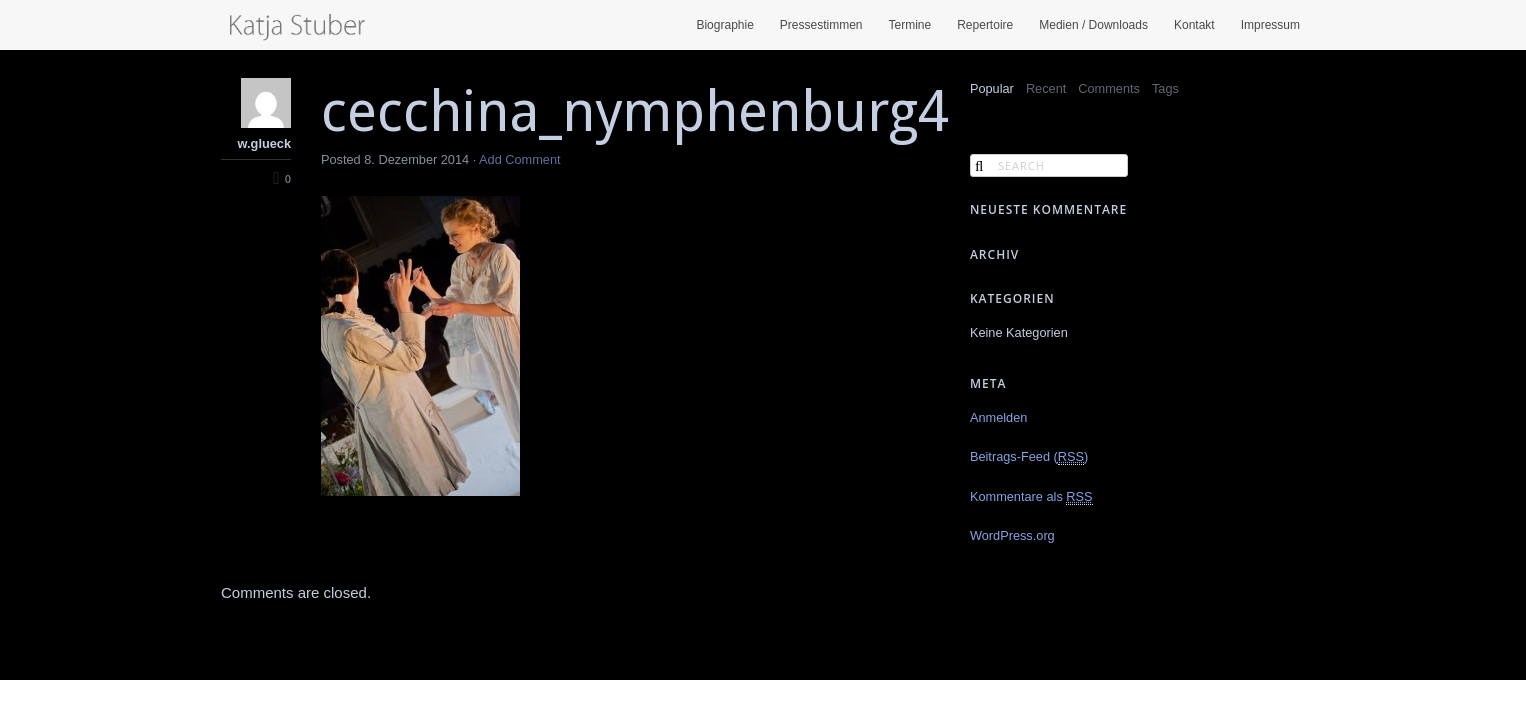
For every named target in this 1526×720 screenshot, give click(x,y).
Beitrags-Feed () (1029, 457)
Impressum (1270, 25)
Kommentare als (1031, 497)
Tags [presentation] (1165, 88)
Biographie (724, 25)
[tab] (992, 90)
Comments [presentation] (1109, 88)
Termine (910, 25)
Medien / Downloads (1093, 25)
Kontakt (1194, 25)
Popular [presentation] (992, 88)
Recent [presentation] (1046, 88)
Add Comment (520, 159)
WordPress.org (1012, 535)
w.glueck (264, 143)
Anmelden (998, 417)
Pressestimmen (821, 25)
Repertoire (985, 25)
